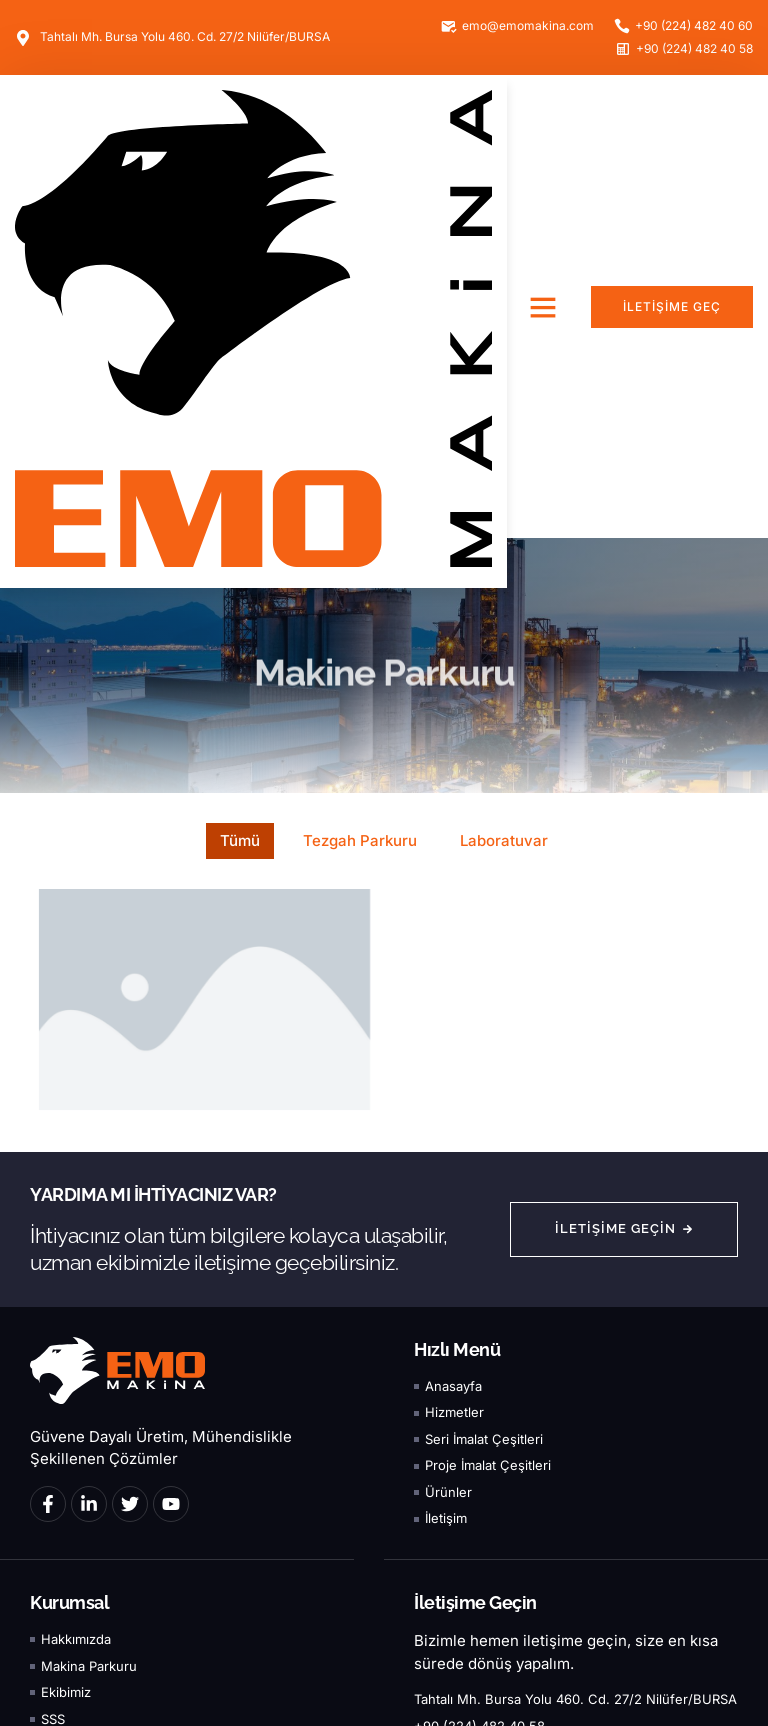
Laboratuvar (504, 840)
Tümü (240, 840)
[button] (543, 307)
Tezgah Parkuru (360, 840)
